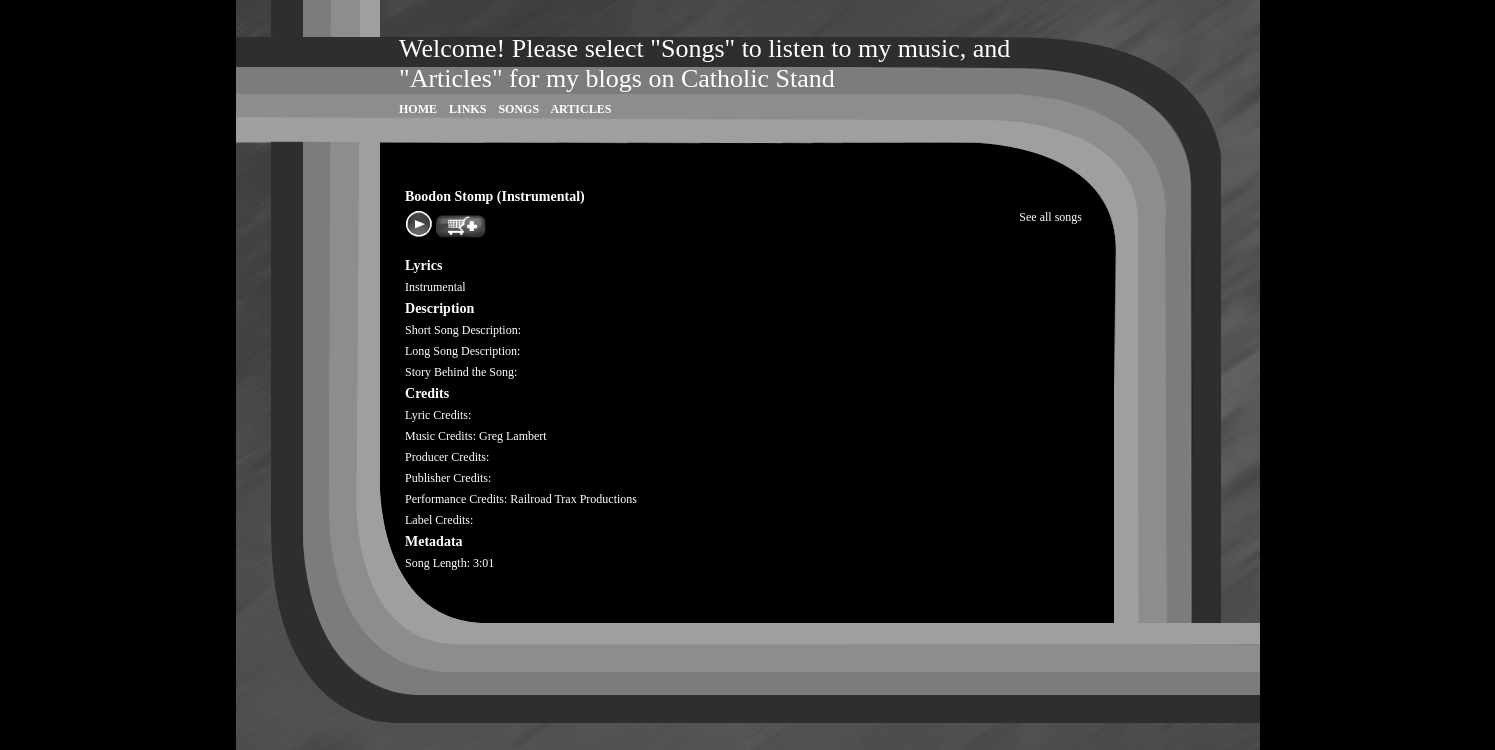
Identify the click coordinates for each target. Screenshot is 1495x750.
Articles (580, 109)
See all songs (1050, 217)
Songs (518, 109)
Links (467, 109)
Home (418, 109)
